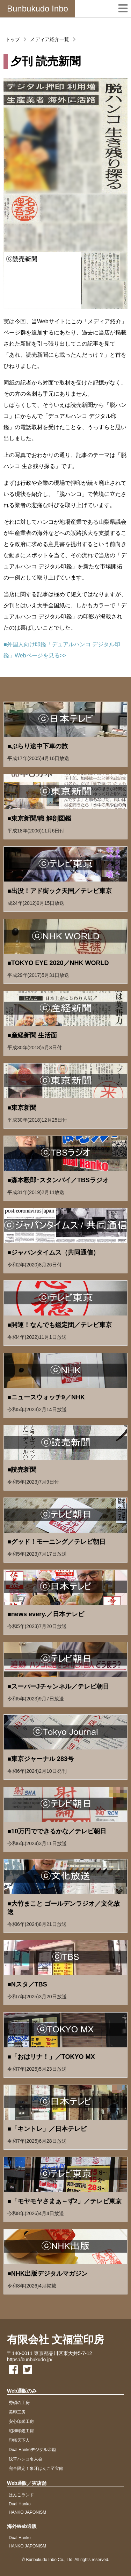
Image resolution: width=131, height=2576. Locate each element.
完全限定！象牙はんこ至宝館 (36, 2468)
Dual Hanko (20, 2504)
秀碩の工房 (19, 2402)
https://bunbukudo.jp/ (29, 2359)
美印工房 (17, 2412)
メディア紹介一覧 (49, 39)
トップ (12, 39)
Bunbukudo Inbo (37, 8)
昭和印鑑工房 (21, 2430)
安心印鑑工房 (21, 2421)
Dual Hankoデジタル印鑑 (32, 2449)
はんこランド (21, 2494)
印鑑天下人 (19, 2440)
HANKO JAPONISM (27, 2512)
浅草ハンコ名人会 (25, 2459)
